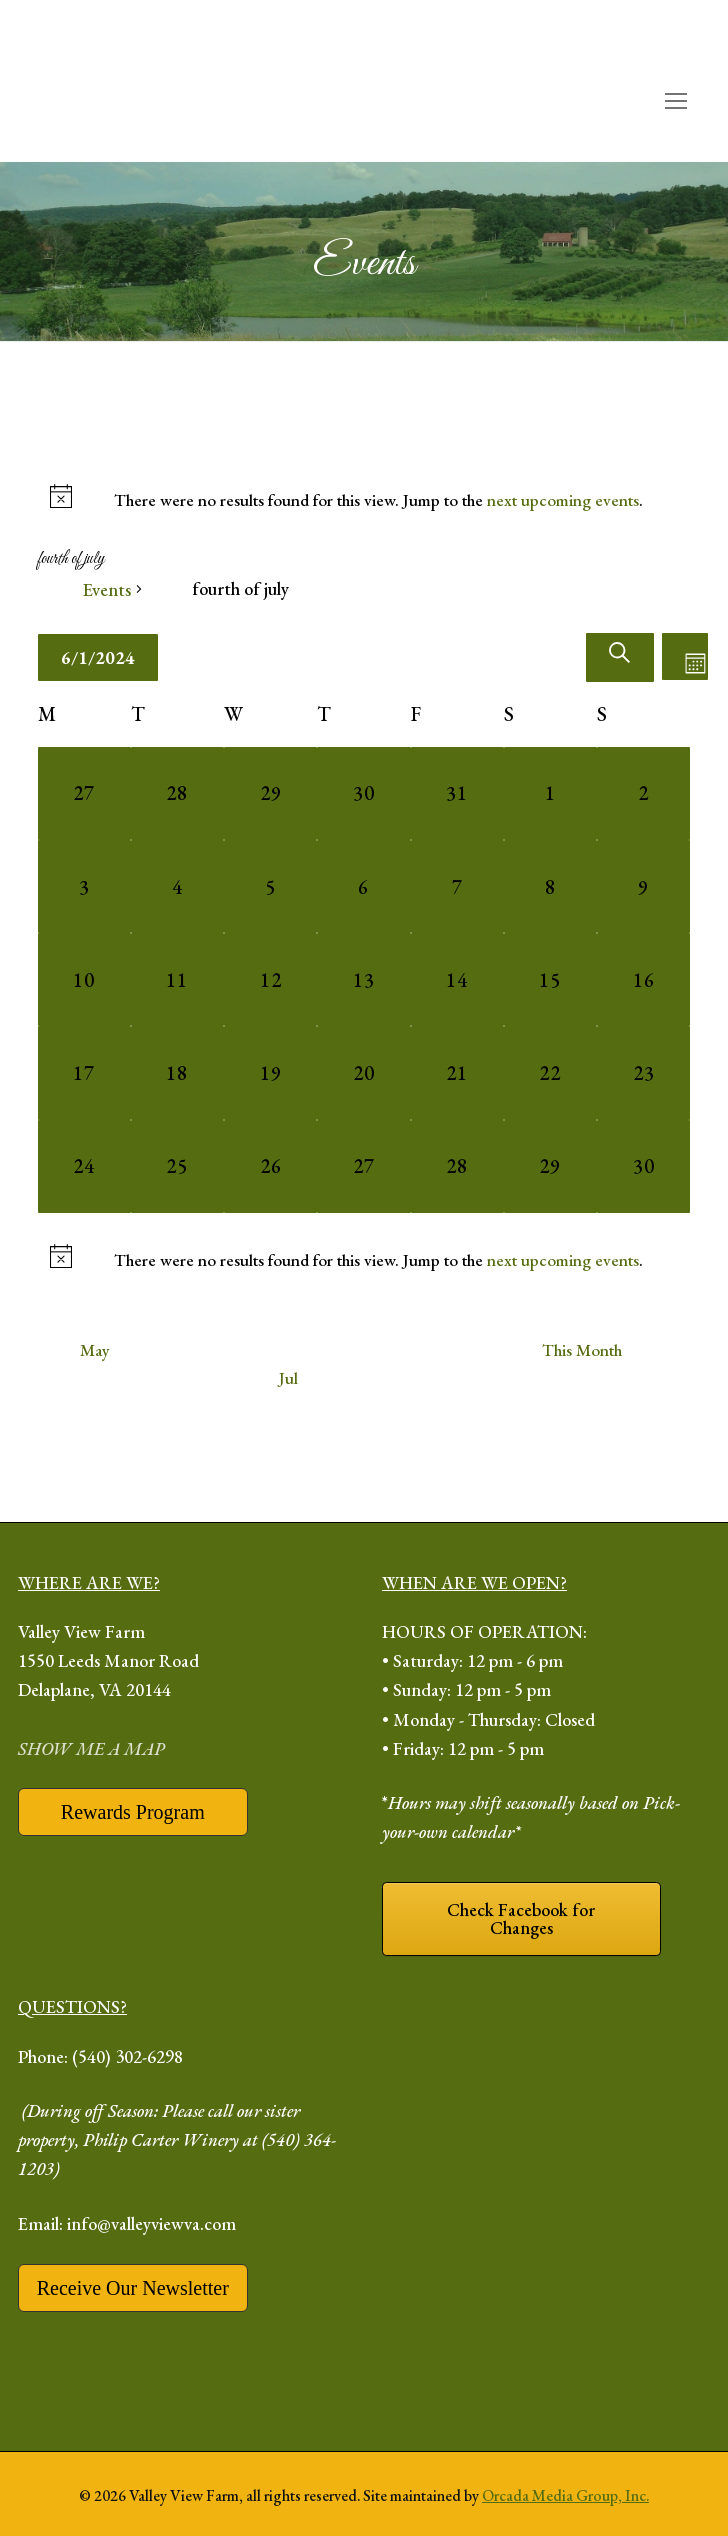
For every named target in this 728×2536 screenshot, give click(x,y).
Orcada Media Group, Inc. (565, 2495)
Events (107, 589)
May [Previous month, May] (95, 1350)
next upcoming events (563, 500)
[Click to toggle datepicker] (98, 657)
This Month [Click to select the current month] (582, 1350)
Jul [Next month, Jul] (288, 1378)
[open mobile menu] (675, 101)
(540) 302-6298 (127, 2056)
